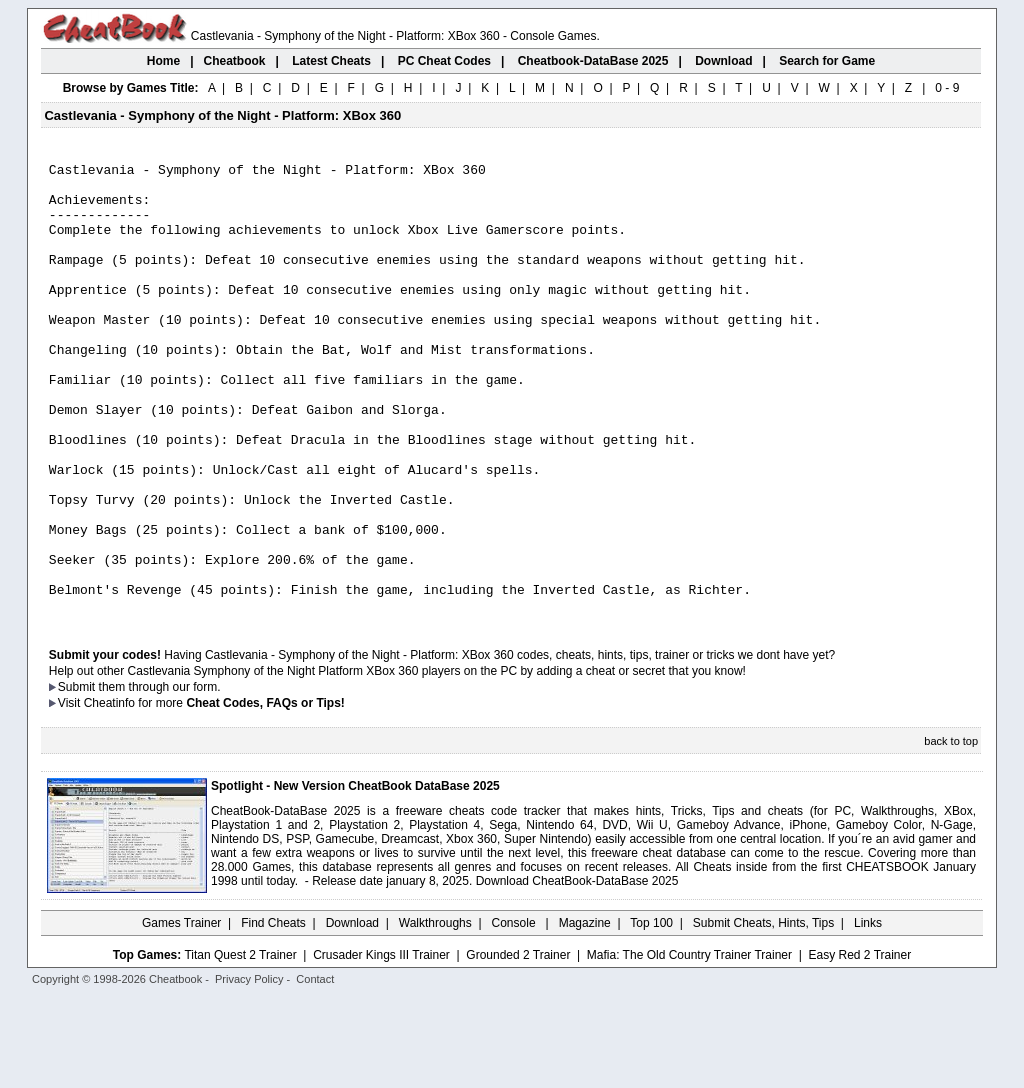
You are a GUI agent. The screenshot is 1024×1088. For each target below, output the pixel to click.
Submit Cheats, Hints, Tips (763, 1013)
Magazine (585, 1013)
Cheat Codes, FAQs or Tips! (265, 793)
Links (868, 1013)
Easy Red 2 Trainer (859, 1045)
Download (352, 1013)
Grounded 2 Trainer (518, 1045)
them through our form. (160, 777)
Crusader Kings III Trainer (381, 1045)
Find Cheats (273, 1013)
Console (515, 1013)
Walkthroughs (435, 1013)
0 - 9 (947, 88)
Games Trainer (181, 1013)
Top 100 (651, 1013)
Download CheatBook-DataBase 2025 (577, 971)
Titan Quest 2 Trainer (240, 1045)
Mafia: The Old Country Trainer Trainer (689, 1045)
